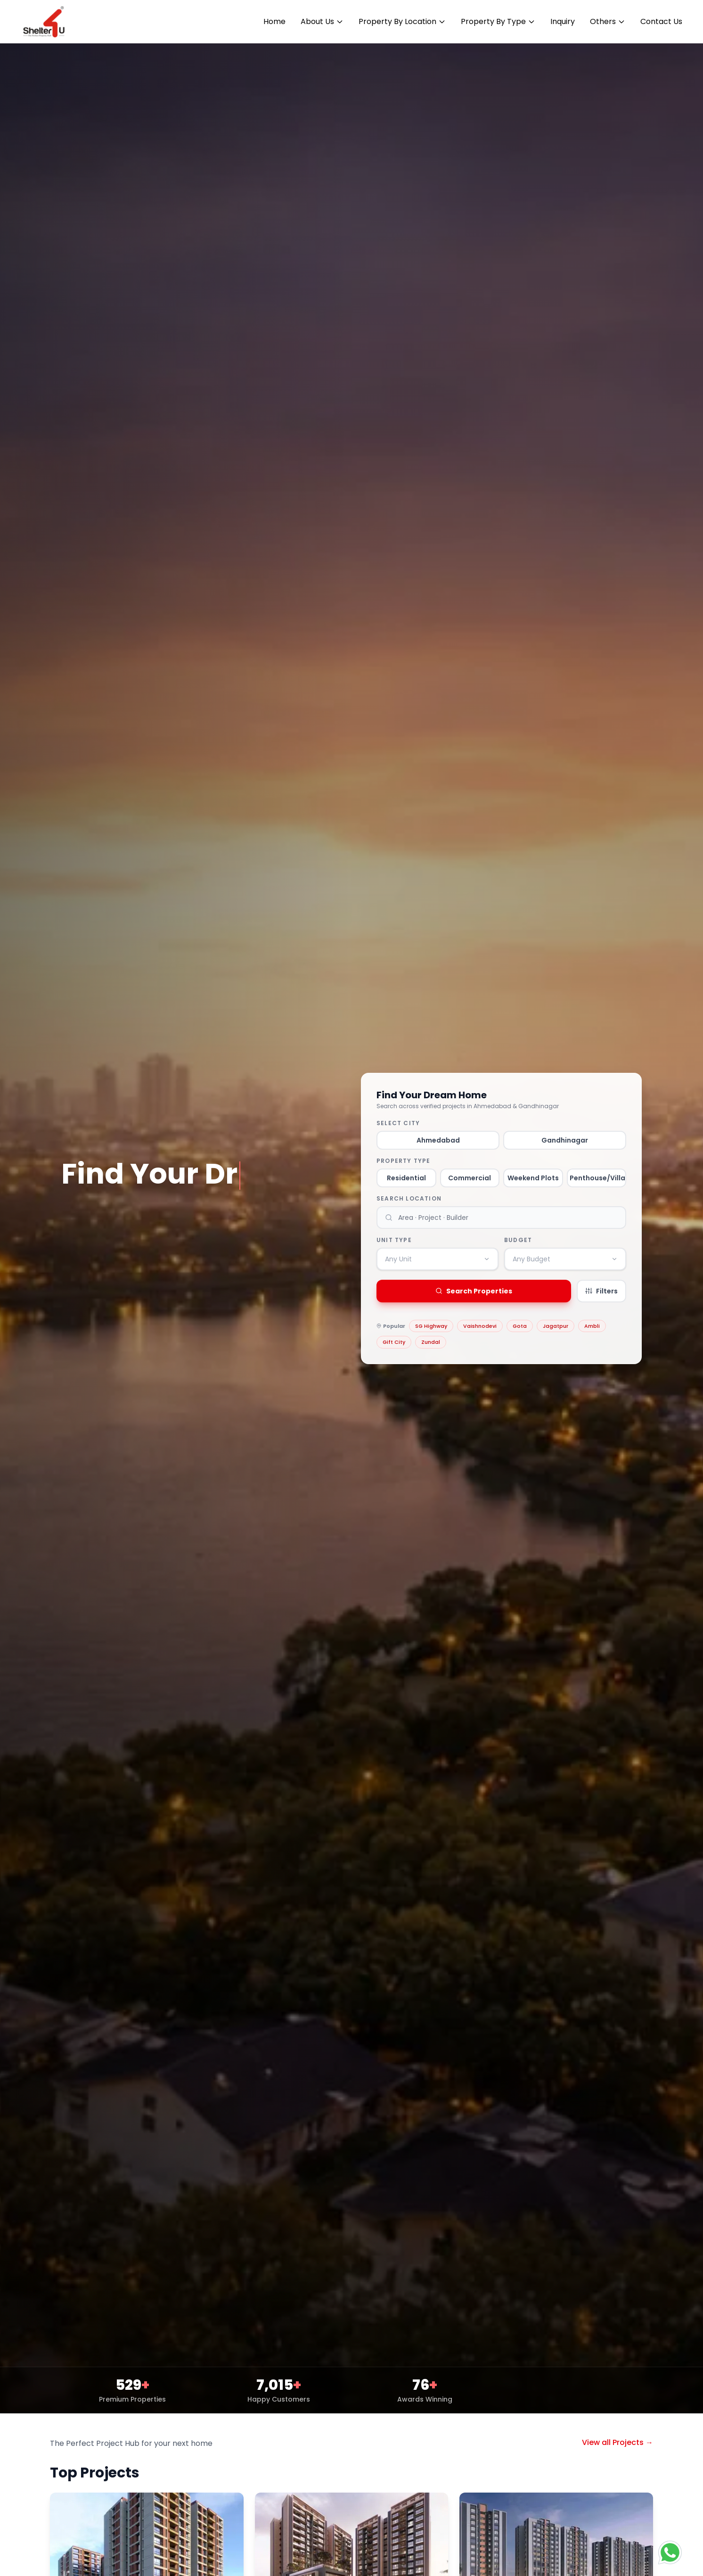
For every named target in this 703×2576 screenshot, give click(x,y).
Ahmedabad (438, 1140)
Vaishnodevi (480, 1326)
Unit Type (394, 1240)
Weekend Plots (533, 1178)
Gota (520, 1326)
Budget (518, 1240)
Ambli (592, 1326)
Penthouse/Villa (597, 1178)
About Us (322, 21)
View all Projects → (617, 2442)
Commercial (469, 1178)
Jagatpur (555, 1326)
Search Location (408, 1198)
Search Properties (473, 1291)
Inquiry (562, 21)
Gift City (394, 1342)
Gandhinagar (564, 1140)
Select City (398, 1123)
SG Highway (431, 1326)
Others (607, 21)
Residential (406, 1178)
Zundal (430, 1342)
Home (274, 21)
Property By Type (498, 21)
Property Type (403, 1161)
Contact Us (661, 21)
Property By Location (402, 21)
